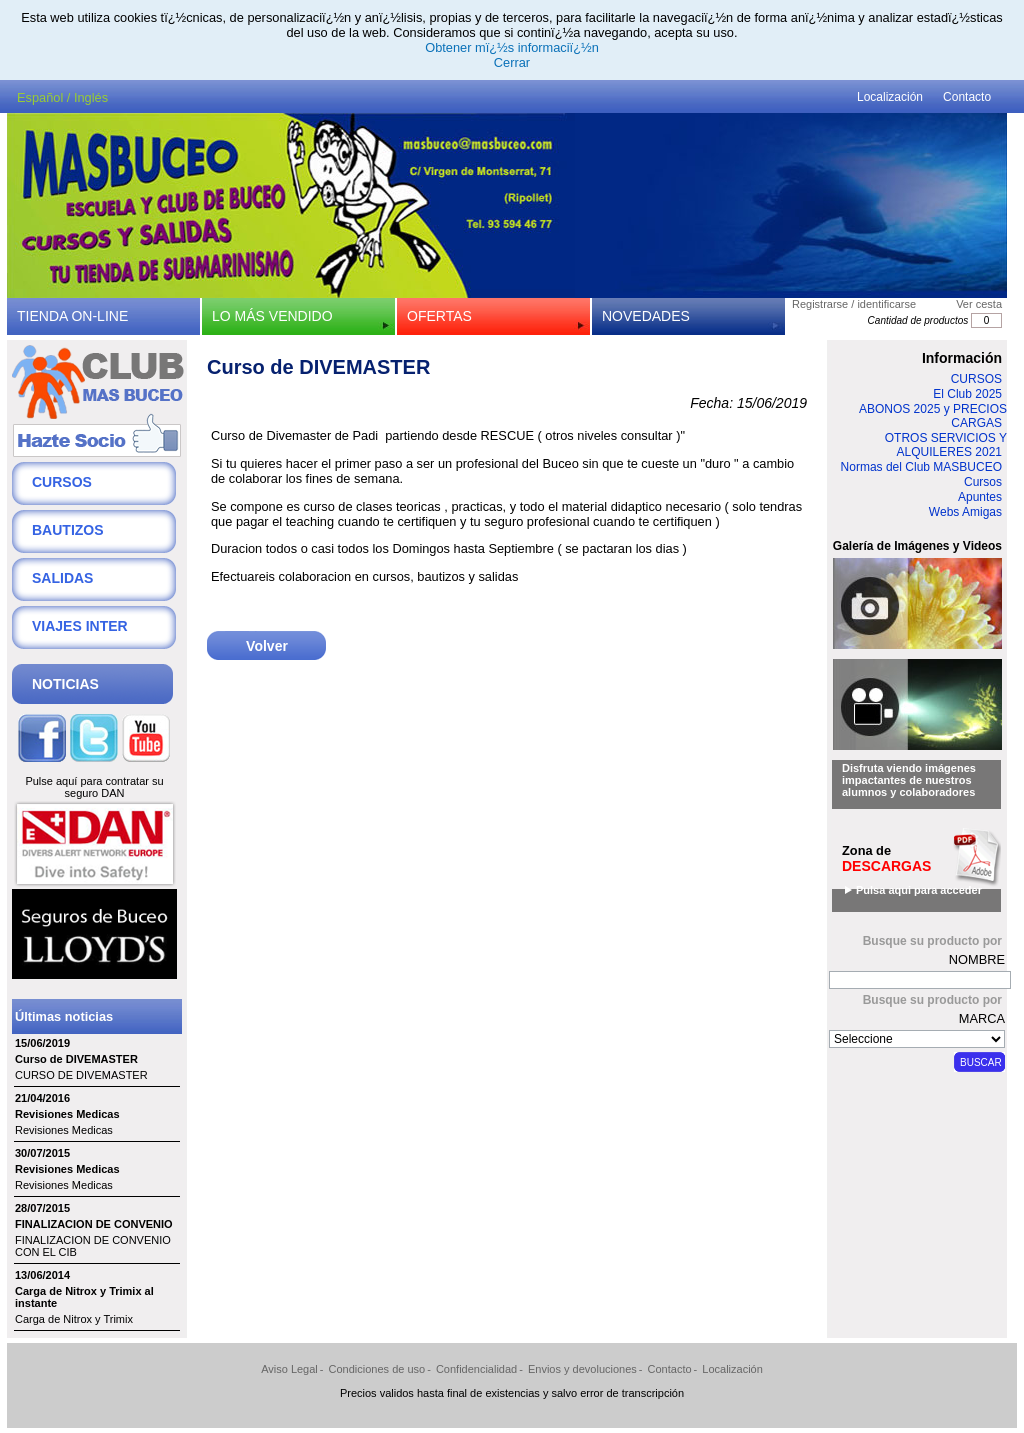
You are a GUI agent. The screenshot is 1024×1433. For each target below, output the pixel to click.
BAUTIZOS (68, 530)
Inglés (91, 97)
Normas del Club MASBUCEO (921, 467)
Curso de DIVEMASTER (76, 1059)
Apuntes (980, 497)
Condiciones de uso (377, 1369)
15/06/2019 (42, 1043)
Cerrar (512, 62)
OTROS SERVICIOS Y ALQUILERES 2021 (946, 445)
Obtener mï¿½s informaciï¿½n (512, 47)
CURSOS (62, 482)
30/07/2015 (42, 1153)
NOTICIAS (65, 684)
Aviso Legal (289, 1369)
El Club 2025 (967, 394)
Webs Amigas (965, 512)
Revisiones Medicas (67, 1114)
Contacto (967, 97)
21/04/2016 (42, 1098)
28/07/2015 (42, 1208)
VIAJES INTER (80, 626)
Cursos (983, 482)
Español (40, 97)
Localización (890, 97)
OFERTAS (439, 316)
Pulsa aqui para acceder (919, 890)
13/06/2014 (42, 1275)
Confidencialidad (476, 1369)
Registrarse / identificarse (854, 304)
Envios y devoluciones (582, 1369)
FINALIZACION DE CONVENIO (94, 1224)
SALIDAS (62, 578)
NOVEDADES (646, 316)
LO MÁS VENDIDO (272, 316)
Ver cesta (979, 304)
